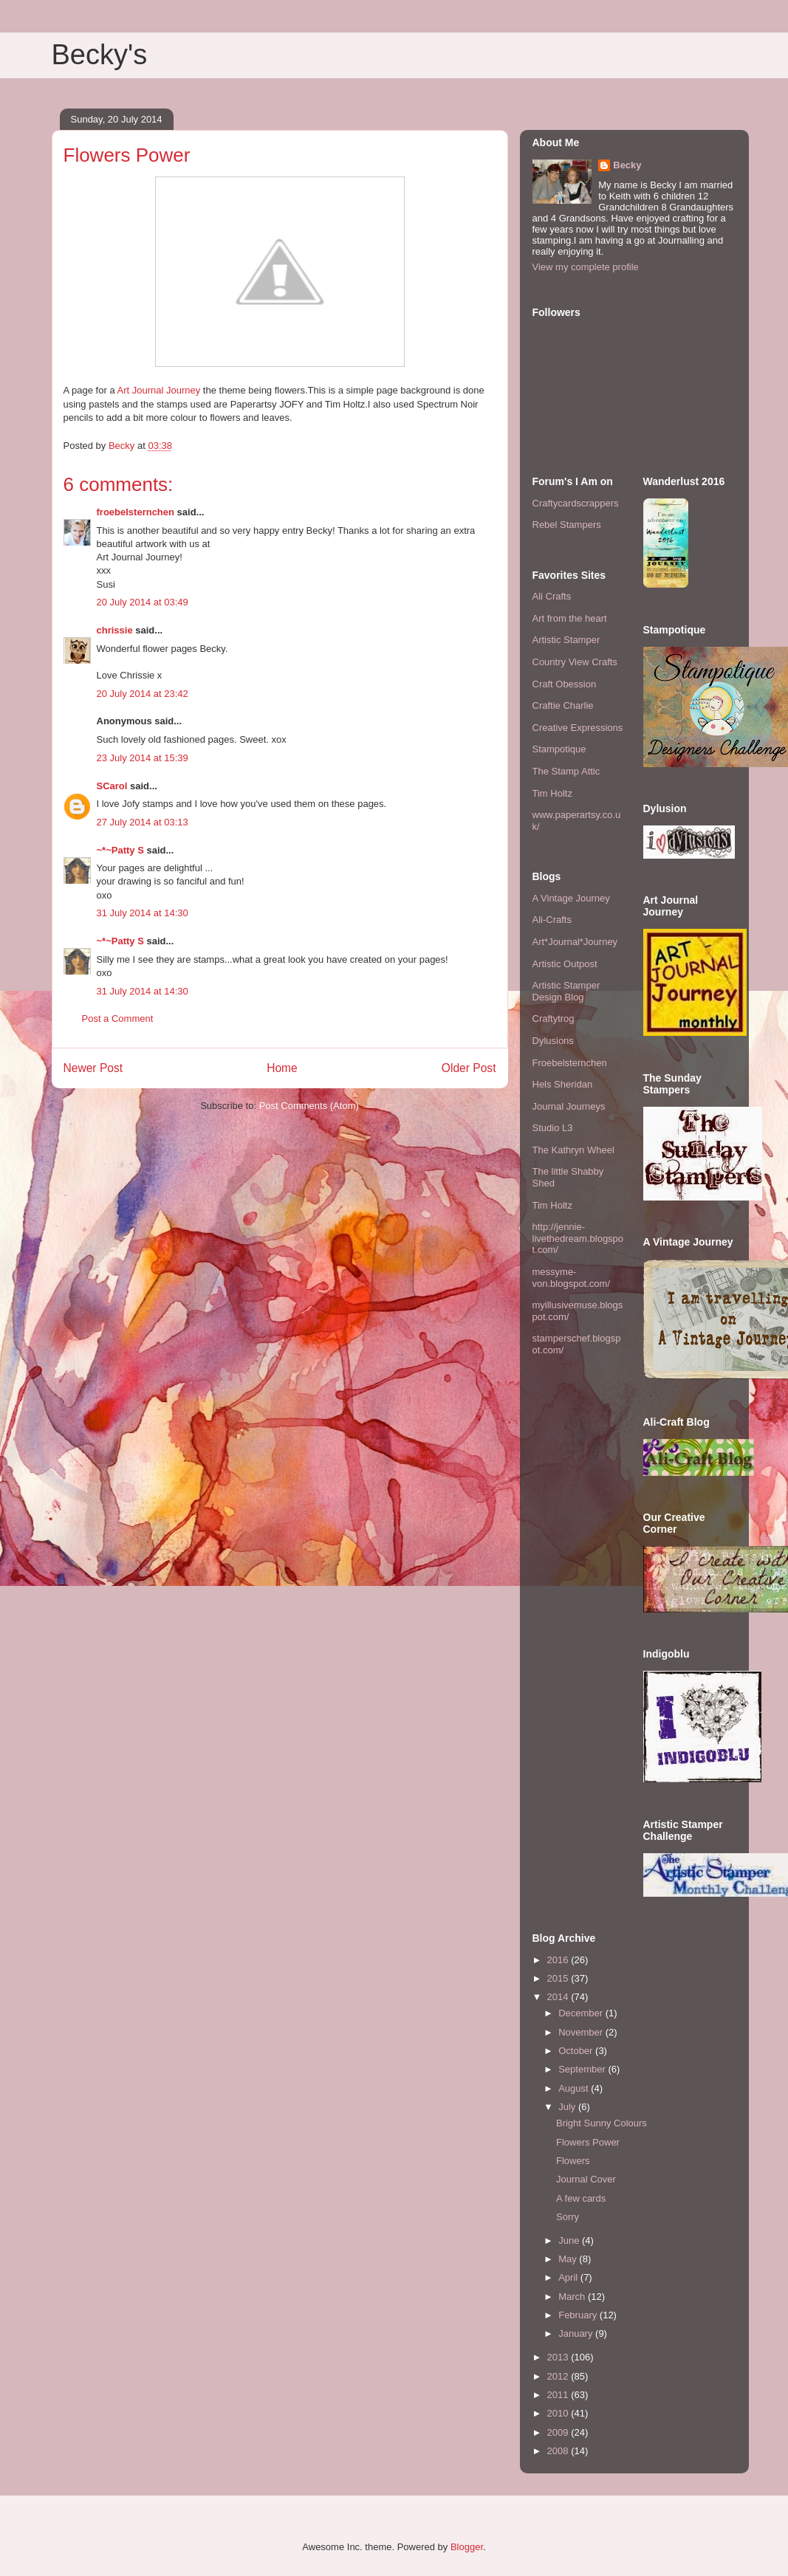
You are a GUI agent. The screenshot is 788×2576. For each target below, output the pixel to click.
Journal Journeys (569, 1106)
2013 (559, 2357)
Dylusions (553, 1040)
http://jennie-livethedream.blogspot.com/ (578, 1238)
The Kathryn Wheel (573, 1149)
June (570, 2240)
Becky (627, 165)
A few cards (581, 2198)
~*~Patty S (120, 850)
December (582, 2013)
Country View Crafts (574, 661)
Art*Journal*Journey (575, 941)
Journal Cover (586, 2179)
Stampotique (559, 749)
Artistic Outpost (564, 963)
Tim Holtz (552, 793)
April (569, 2277)
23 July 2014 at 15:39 (142, 757)
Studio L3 (552, 1127)
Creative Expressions (577, 727)
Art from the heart (569, 618)
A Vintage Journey (571, 898)
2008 (559, 2450)
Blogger (466, 2546)
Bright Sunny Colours (601, 2123)
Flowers (573, 2160)
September (583, 2069)
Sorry (567, 2216)
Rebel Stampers (566, 524)
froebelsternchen (135, 512)
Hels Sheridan (562, 1084)
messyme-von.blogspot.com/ (571, 1277)
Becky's (100, 54)
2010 (559, 2413)
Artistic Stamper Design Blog (566, 991)
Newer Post (93, 1068)
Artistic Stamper (566, 639)
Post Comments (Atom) (309, 1105)
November (582, 2032)
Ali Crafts (552, 596)
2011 (559, 2394)
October (576, 2050)
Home (282, 1068)
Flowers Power (588, 2142)
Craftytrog (553, 1018)
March (573, 2296)
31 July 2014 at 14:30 (142, 912)
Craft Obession (564, 684)
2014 (559, 1996)
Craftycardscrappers (575, 503)
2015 (559, 1978)
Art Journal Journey (158, 390)
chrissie (115, 630)
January (576, 2333)
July (568, 2106)
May (568, 2258)
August (574, 2088)
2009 (559, 2432)
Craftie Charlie (563, 705)
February (579, 2315)
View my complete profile (585, 266)
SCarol (112, 785)
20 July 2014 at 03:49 (142, 602)
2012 (559, 2376)
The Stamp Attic (566, 771)
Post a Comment (118, 1018)
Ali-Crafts (552, 919)
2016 (559, 1959)
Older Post (469, 1068)
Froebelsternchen (569, 1062)
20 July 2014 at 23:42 (142, 693)
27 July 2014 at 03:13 (142, 822)
